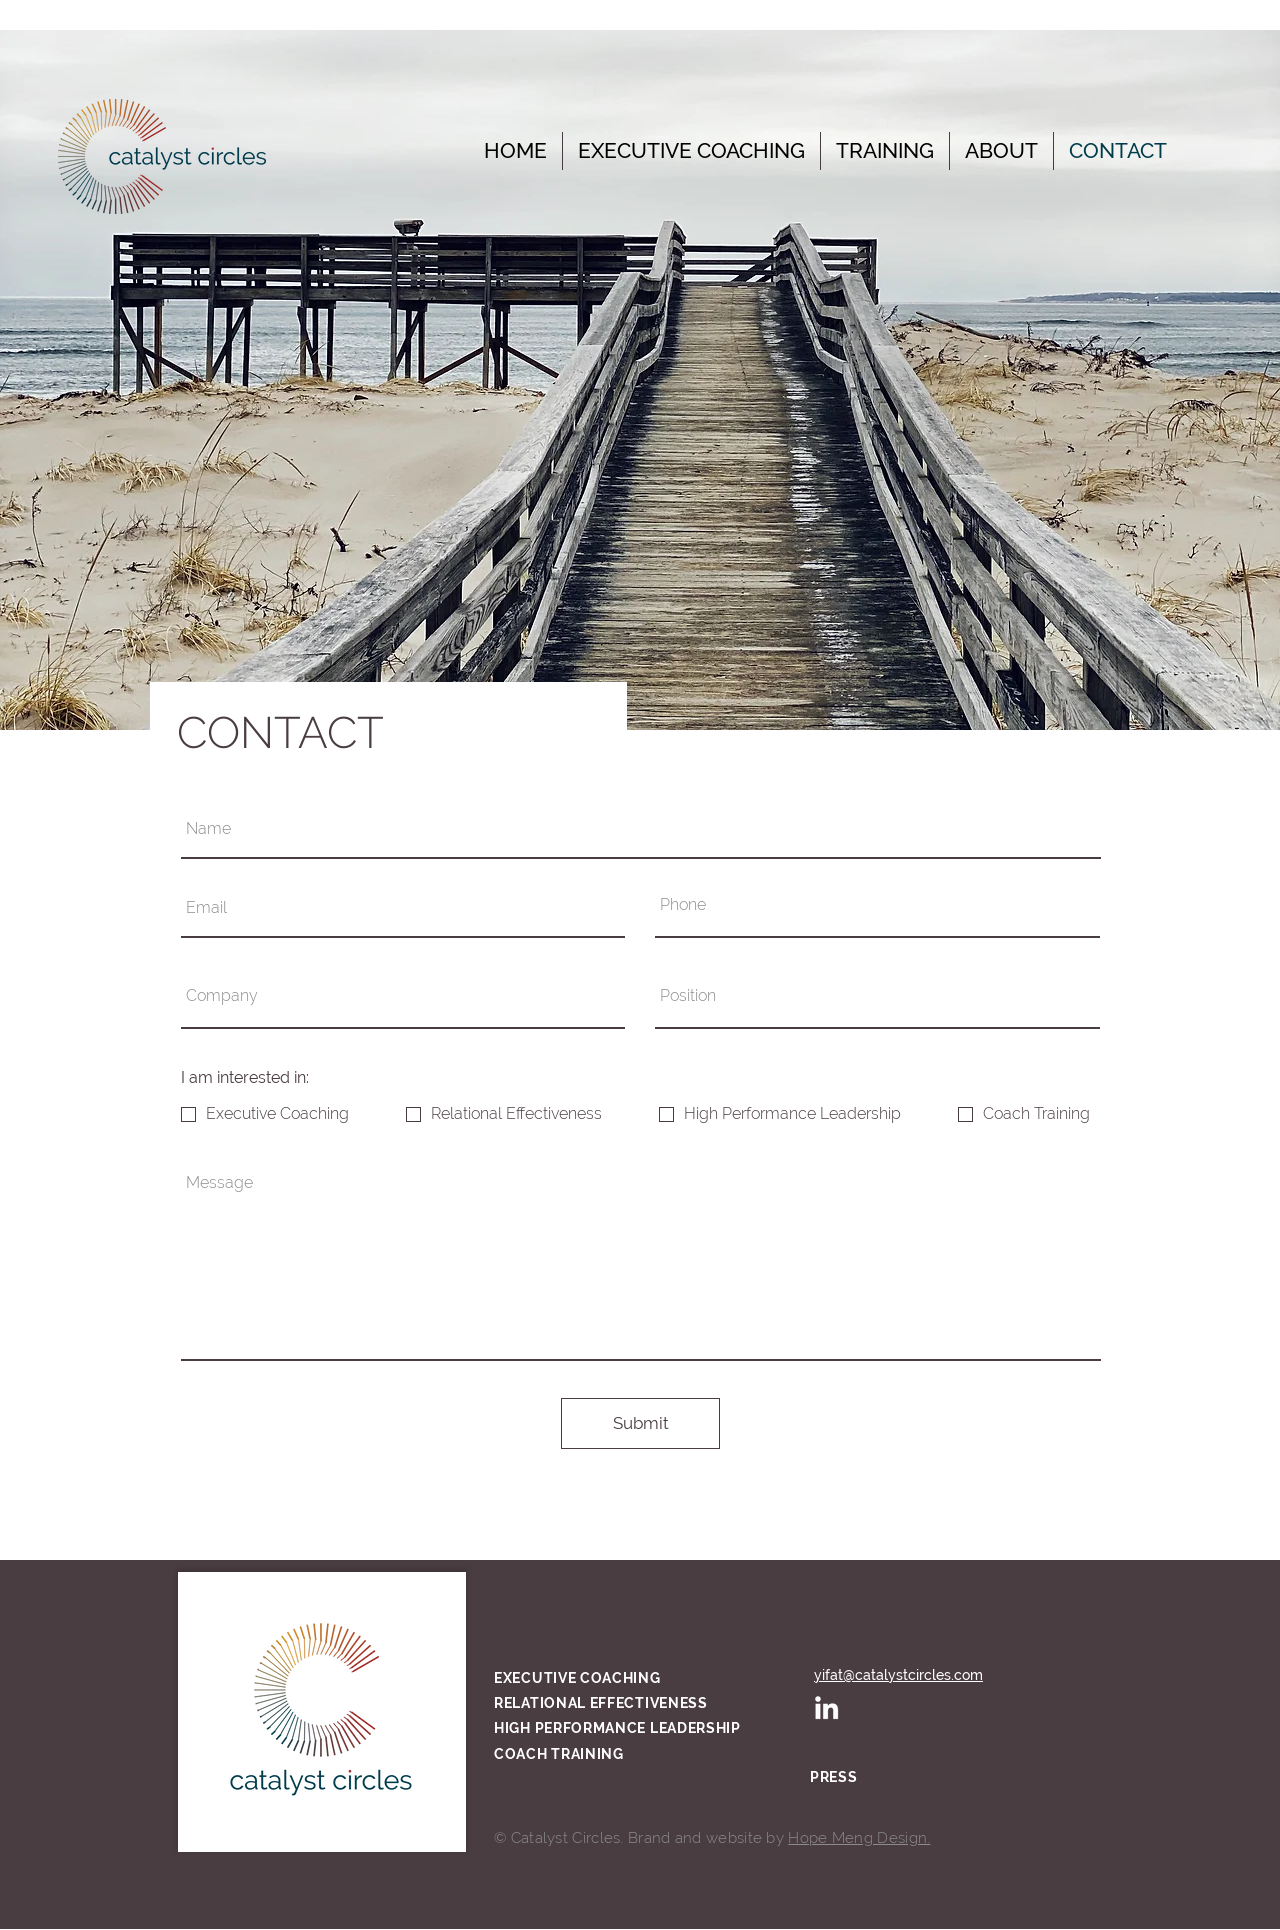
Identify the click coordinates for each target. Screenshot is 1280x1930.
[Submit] (640, 1423)
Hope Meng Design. (859, 1838)
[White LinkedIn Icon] (826, 1707)
